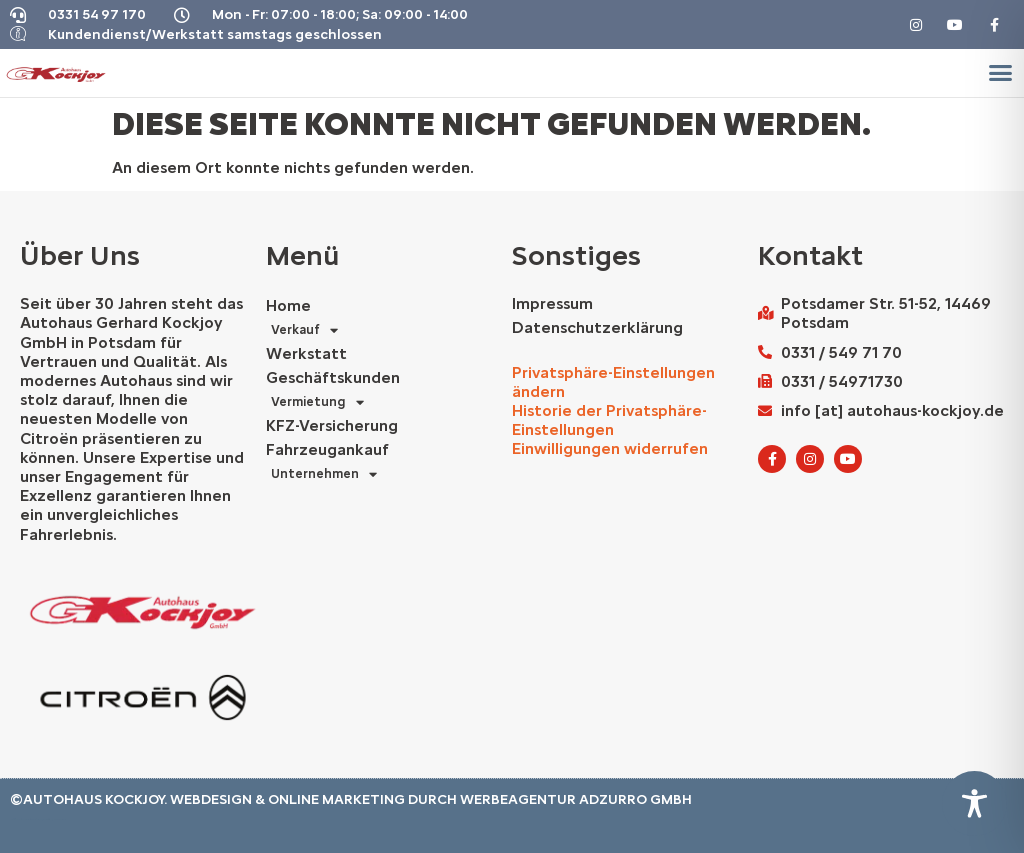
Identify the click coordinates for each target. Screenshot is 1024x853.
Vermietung (317, 402)
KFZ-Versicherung (332, 425)
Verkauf (304, 330)
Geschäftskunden (333, 377)
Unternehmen (324, 474)
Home (288, 305)
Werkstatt (306, 353)
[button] (1000, 73)
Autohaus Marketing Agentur (28, 819)
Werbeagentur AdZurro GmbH (576, 799)
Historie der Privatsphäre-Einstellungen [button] (609, 420)
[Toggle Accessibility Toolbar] (974, 803)
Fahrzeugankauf (327, 449)
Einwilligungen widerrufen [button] (610, 448)
